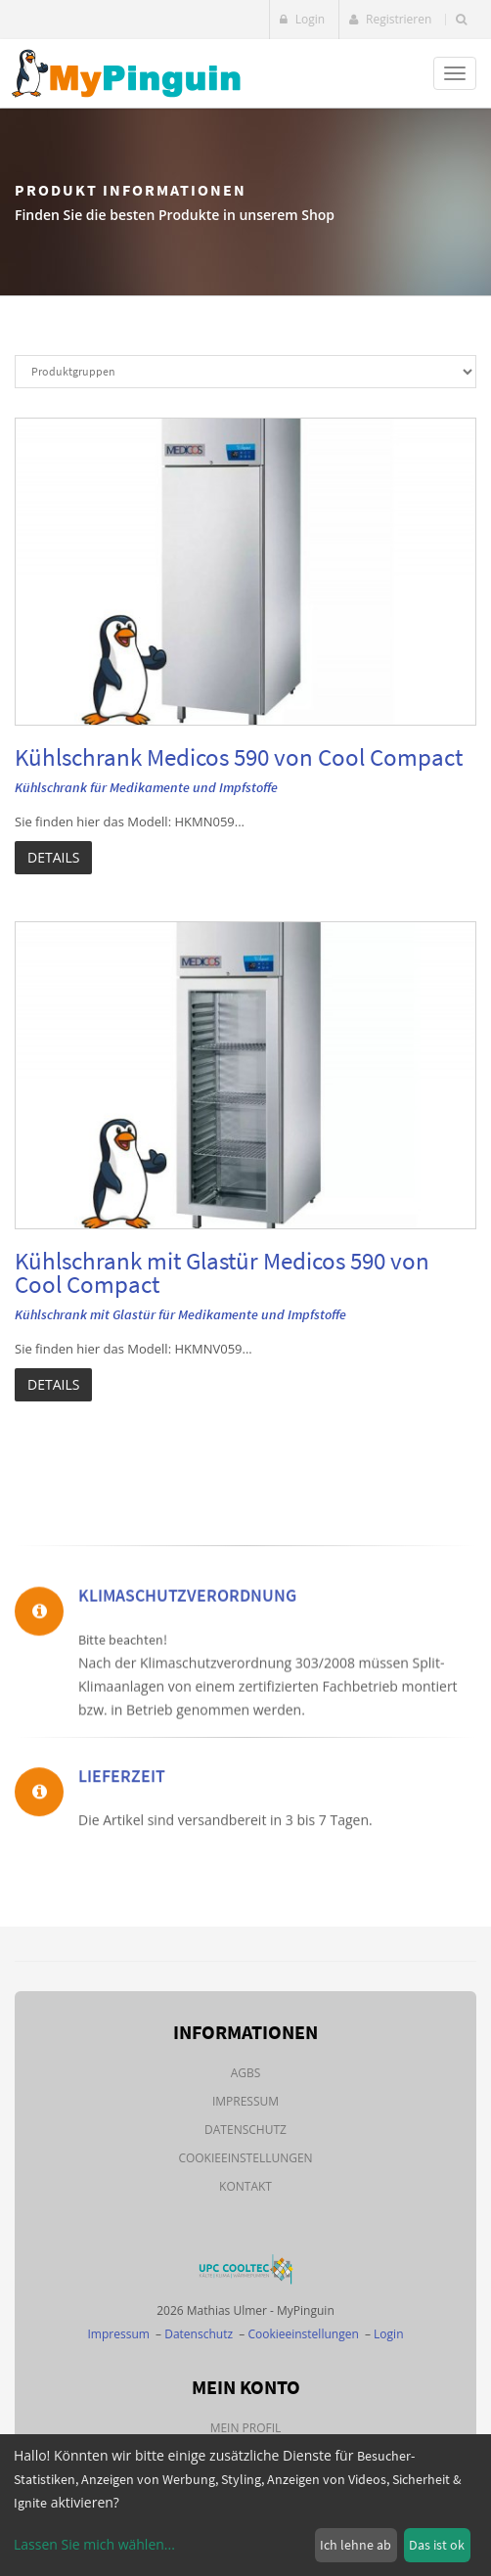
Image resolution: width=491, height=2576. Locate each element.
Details (53, 857)
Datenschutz (245, 2129)
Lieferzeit (121, 1835)
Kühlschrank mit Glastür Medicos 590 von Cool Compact (222, 1272)
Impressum (245, 2101)
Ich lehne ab (355, 2545)
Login (303, 19)
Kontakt (245, 2186)
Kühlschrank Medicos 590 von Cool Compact (239, 757)
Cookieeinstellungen (245, 2158)
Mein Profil (246, 2428)
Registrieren (390, 19)
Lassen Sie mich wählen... (94, 2544)
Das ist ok (437, 2545)
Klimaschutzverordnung (187, 1715)
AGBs (246, 2073)
